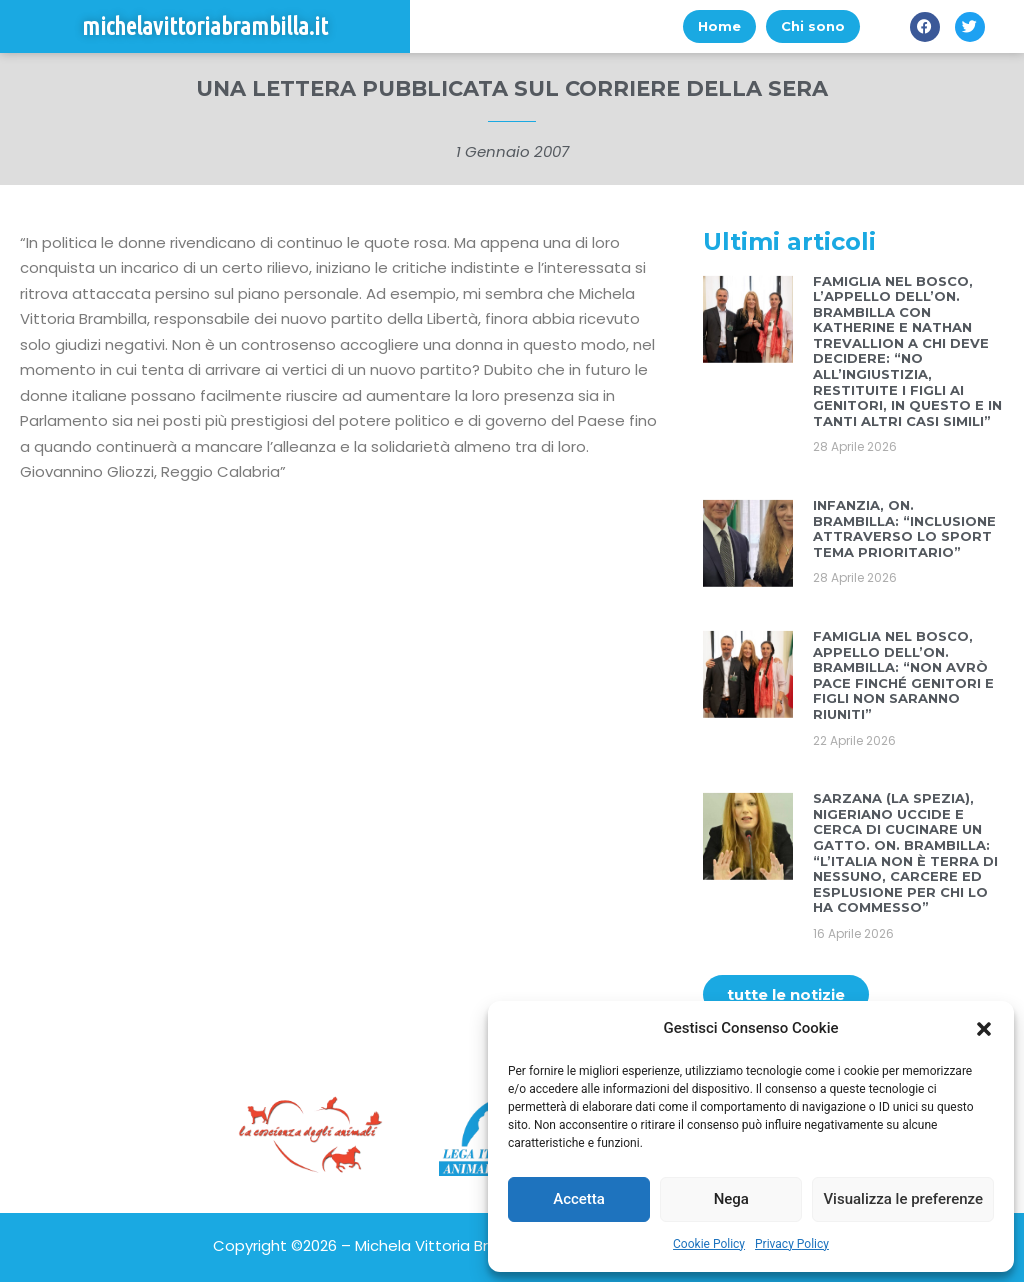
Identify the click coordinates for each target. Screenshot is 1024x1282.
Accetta (579, 1199)
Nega (731, 1199)
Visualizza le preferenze (903, 1199)
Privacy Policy (792, 1244)
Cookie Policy (709, 1244)
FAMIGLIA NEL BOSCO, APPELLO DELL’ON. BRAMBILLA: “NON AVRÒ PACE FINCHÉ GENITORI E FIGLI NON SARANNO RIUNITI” (903, 675)
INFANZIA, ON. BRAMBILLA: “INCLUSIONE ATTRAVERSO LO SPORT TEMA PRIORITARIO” (904, 528)
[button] (984, 1029)
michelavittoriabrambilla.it (205, 26)
